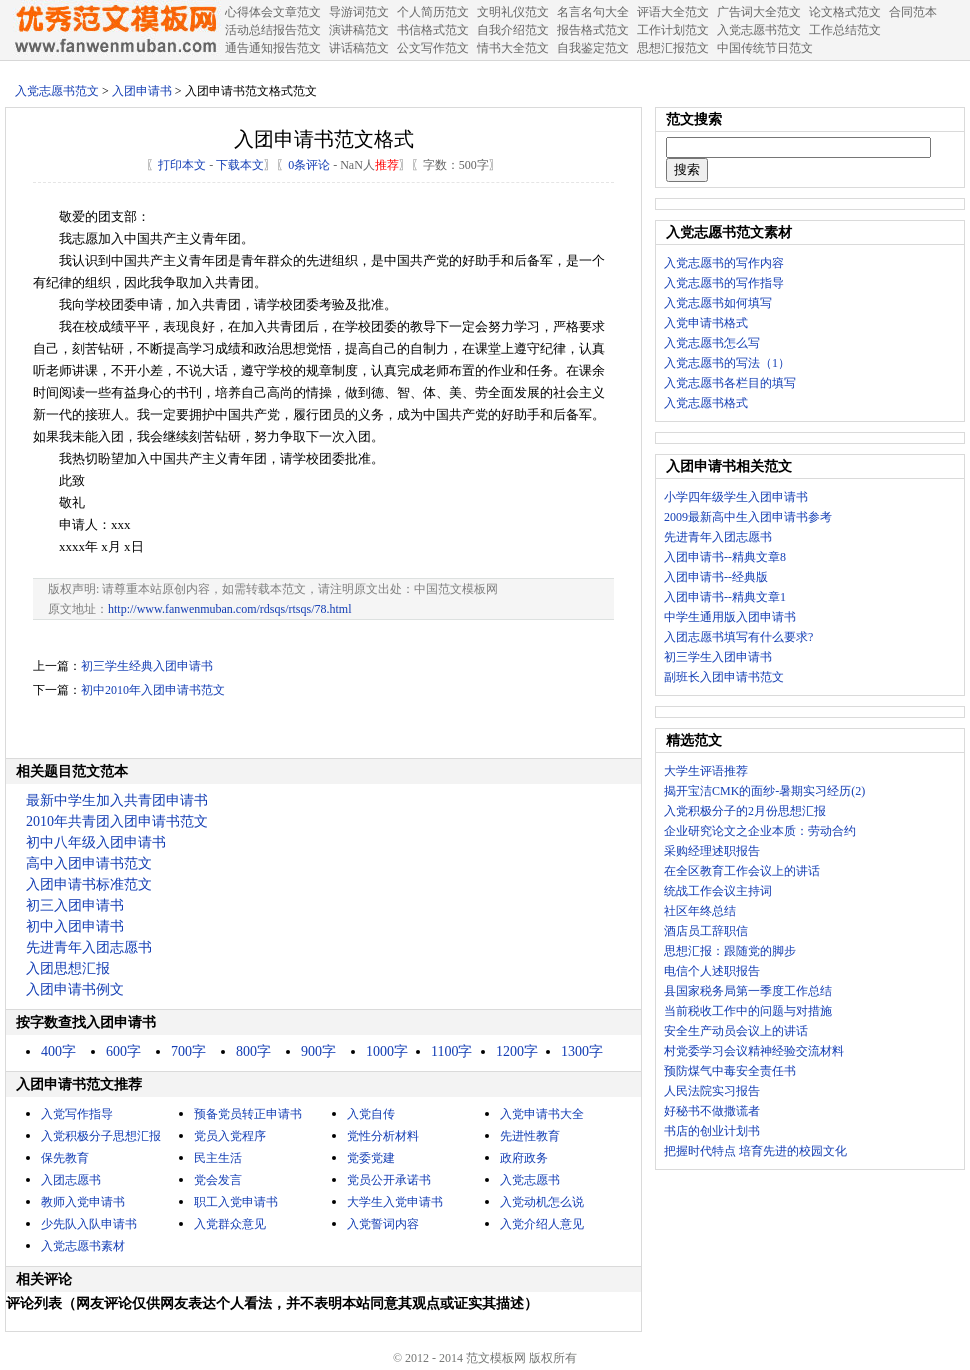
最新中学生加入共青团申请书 (117, 800)
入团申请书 (142, 91)
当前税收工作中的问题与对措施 (748, 1011)
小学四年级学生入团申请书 (736, 497)
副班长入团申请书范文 (724, 677)
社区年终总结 (700, 911)
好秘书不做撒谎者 (712, 1111)
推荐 (387, 165)
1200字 (517, 1051)
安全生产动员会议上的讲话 (736, 1031)
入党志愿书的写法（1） (727, 363)
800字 (253, 1051)
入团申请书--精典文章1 (725, 597)
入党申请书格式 (706, 323)
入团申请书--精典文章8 (725, 557)
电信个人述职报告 (712, 971)
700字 (188, 1051)
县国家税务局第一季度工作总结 (748, 991)
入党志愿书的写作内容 (724, 263)
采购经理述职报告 (712, 851)
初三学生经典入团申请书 (147, 666)
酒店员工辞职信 (706, 931)
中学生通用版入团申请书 (730, 617)
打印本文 (182, 165)
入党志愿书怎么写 (712, 343)
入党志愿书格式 (706, 403)
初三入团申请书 (75, 905)
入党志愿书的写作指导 (724, 283)
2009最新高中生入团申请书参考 (748, 517)
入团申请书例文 (75, 989)
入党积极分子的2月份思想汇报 (745, 811)
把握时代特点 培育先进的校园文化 (755, 1151)
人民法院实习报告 (712, 1091)
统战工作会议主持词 (718, 891)
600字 (123, 1051)
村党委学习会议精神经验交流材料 (754, 1051)
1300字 (582, 1051)
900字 (318, 1051)
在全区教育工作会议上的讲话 (742, 871)
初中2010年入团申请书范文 (153, 690)
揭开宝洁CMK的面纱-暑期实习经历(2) (764, 791)
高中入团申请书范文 (89, 863)
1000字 (387, 1051)
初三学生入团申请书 (718, 657)
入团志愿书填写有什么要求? (738, 637)
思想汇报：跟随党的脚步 (730, 951)
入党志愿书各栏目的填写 (730, 383)
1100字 (451, 1051)
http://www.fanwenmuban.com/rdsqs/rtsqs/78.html (230, 609)
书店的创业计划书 (712, 1131)
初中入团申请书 (75, 926)
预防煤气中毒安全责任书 (730, 1071)
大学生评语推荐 (706, 771)
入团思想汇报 (68, 968)
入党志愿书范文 (57, 91)
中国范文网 (115, 30)
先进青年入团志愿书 (89, 947)
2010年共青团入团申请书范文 (117, 821)
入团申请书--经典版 (716, 577)
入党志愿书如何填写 (718, 303)
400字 (58, 1051)
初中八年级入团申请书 (96, 842)
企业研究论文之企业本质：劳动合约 (760, 831)
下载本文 (240, 165)
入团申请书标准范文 (89, 884)
